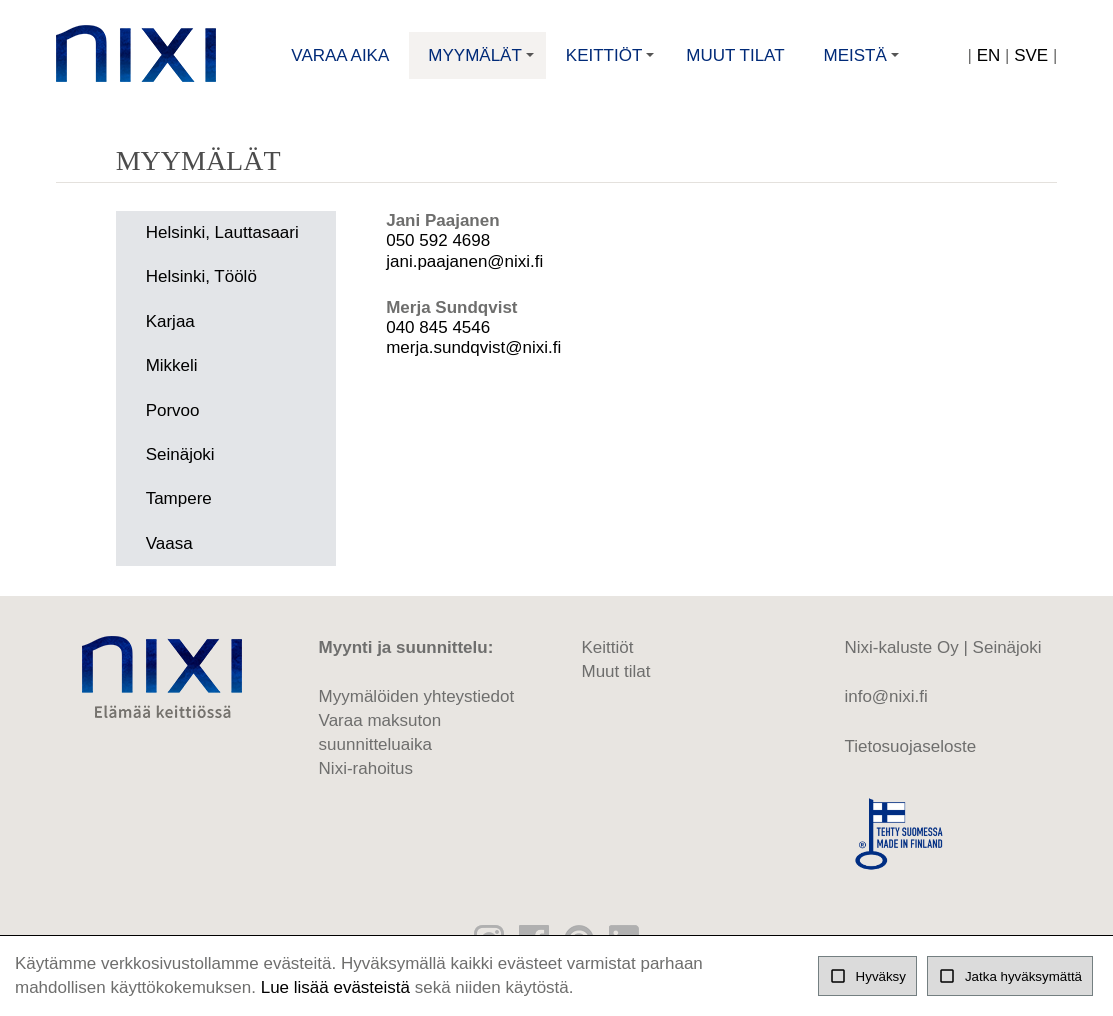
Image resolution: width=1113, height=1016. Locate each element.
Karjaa (170, 321)
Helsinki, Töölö (201, 276)
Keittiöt (612, 62)
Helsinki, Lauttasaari (222, 232)
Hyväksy (867, 976)
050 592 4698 (438, 240)
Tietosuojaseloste (910, 746)
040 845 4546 (438, 327)
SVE (1031, 55)
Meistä (864, 62)
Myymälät (483, 62)
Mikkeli (172, 365)
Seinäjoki (180, 454)
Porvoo (173, 410)
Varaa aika (340, 55)
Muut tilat (735, 55)
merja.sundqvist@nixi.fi (473, 347)
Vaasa (169, 543)
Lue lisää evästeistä (335, 987)
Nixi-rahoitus (366, 768)
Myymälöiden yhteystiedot (417, 696)
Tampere (179, 498)
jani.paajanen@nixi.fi (464, 261)
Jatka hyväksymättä (1010, 976)
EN (989, 55)
